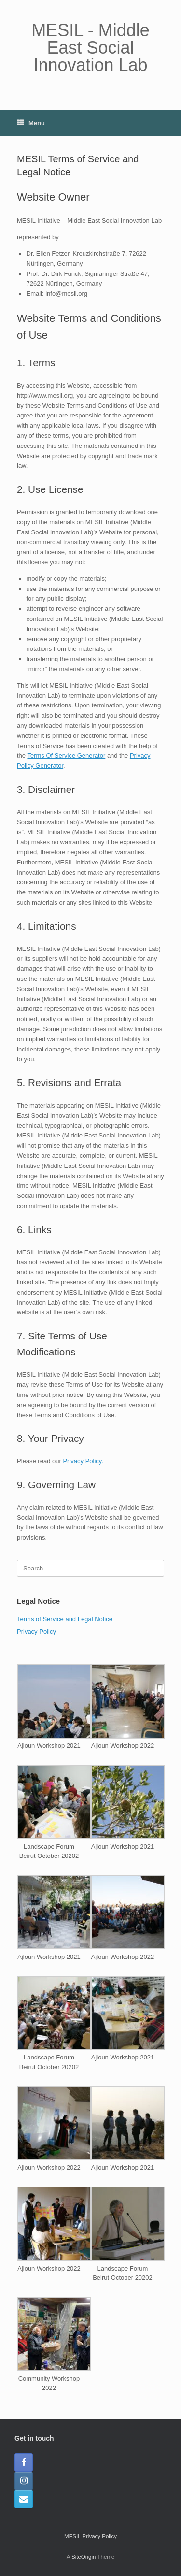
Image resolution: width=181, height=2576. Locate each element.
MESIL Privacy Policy (90, 2536)
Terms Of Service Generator (66, 755)
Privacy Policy (36, 1631)
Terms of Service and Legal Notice (64, 1619)
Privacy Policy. (83, 1461)
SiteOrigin (83, 2557)
